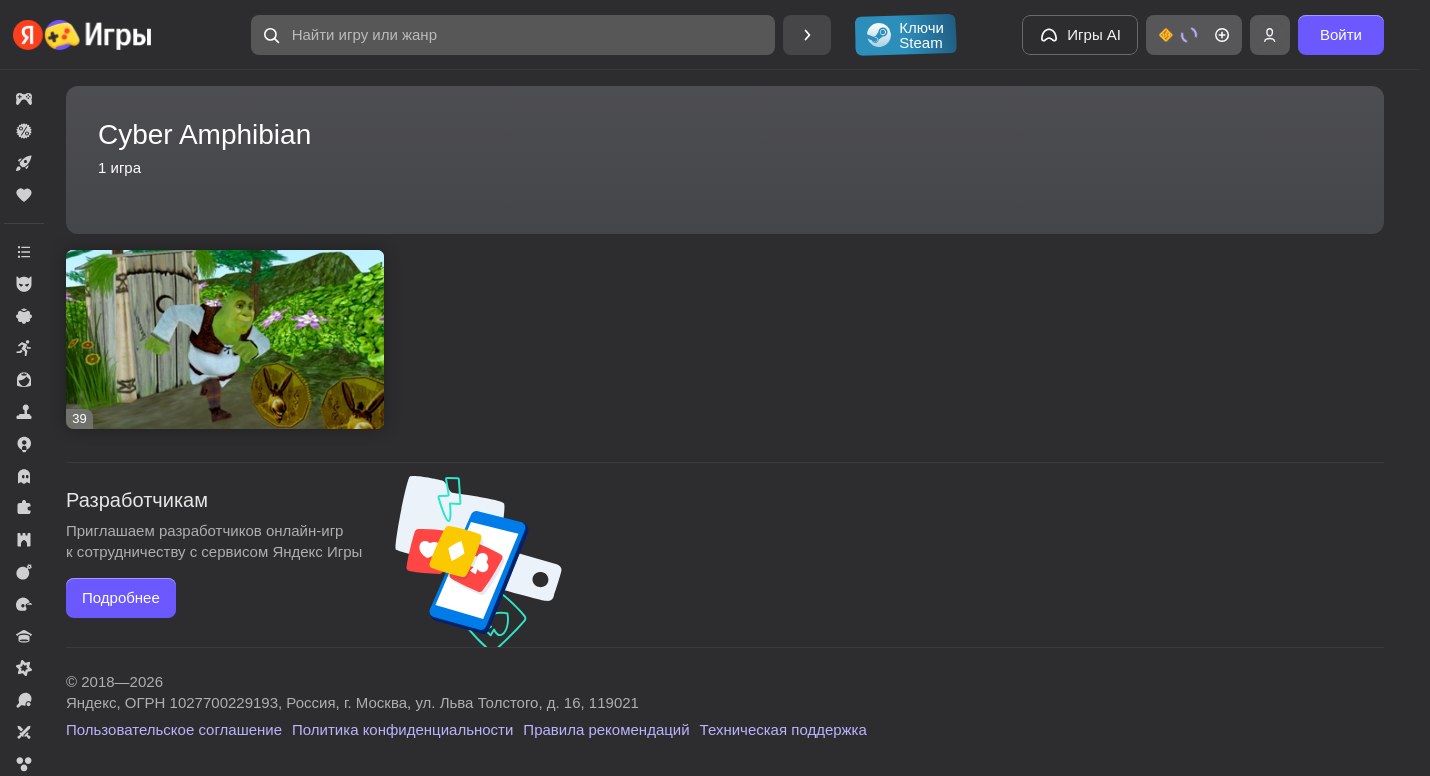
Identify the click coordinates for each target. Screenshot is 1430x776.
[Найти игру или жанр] (513, 35)
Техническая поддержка (783, 729)
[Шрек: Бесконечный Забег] (225, 339)
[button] (513, 35)
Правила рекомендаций (606, 729)
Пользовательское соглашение (174, 729)
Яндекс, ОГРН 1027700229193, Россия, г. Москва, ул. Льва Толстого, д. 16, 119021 (352, 702)
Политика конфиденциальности (402, 729)
